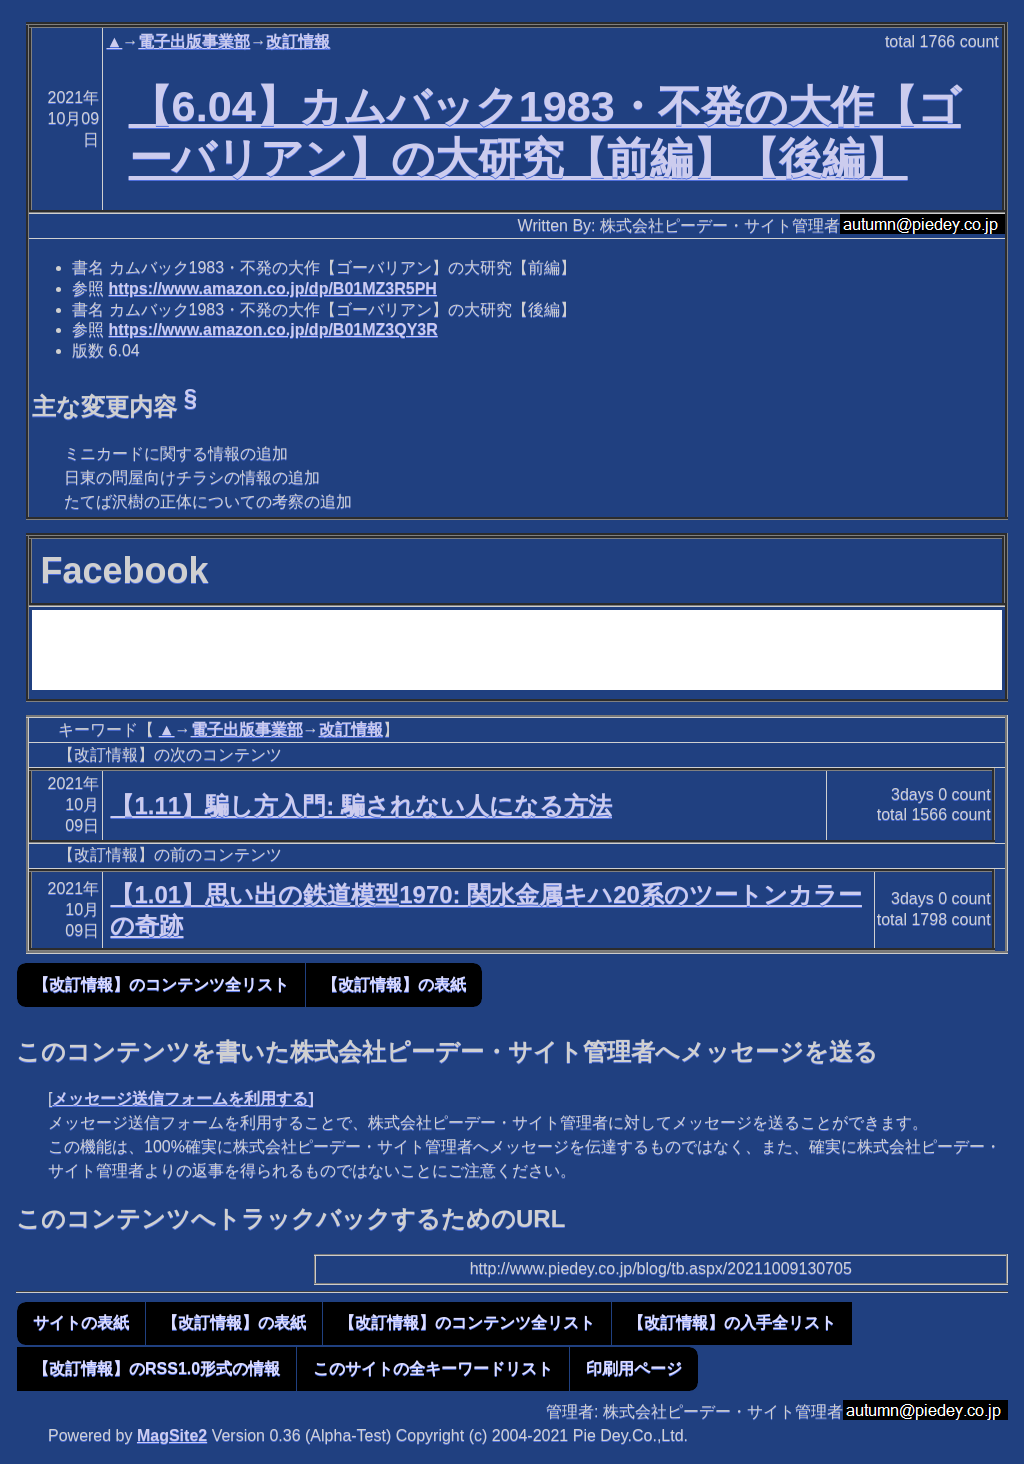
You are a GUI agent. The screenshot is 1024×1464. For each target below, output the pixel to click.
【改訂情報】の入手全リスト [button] (732, 1322)
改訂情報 (298, 41)
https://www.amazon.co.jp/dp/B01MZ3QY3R (273, 329)
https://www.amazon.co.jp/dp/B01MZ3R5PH (273, 288)
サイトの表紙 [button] (81, 1322)
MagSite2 (172, 1435)
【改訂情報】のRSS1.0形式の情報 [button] (156, 1368)
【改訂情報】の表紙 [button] (394, 984)
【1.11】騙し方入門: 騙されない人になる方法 (360, 805)
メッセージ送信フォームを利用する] (182, 1098)
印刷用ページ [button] (634, 1368)
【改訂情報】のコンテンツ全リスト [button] (161, 984)
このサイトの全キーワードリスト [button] (433, 1368)
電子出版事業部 (194, 41)
